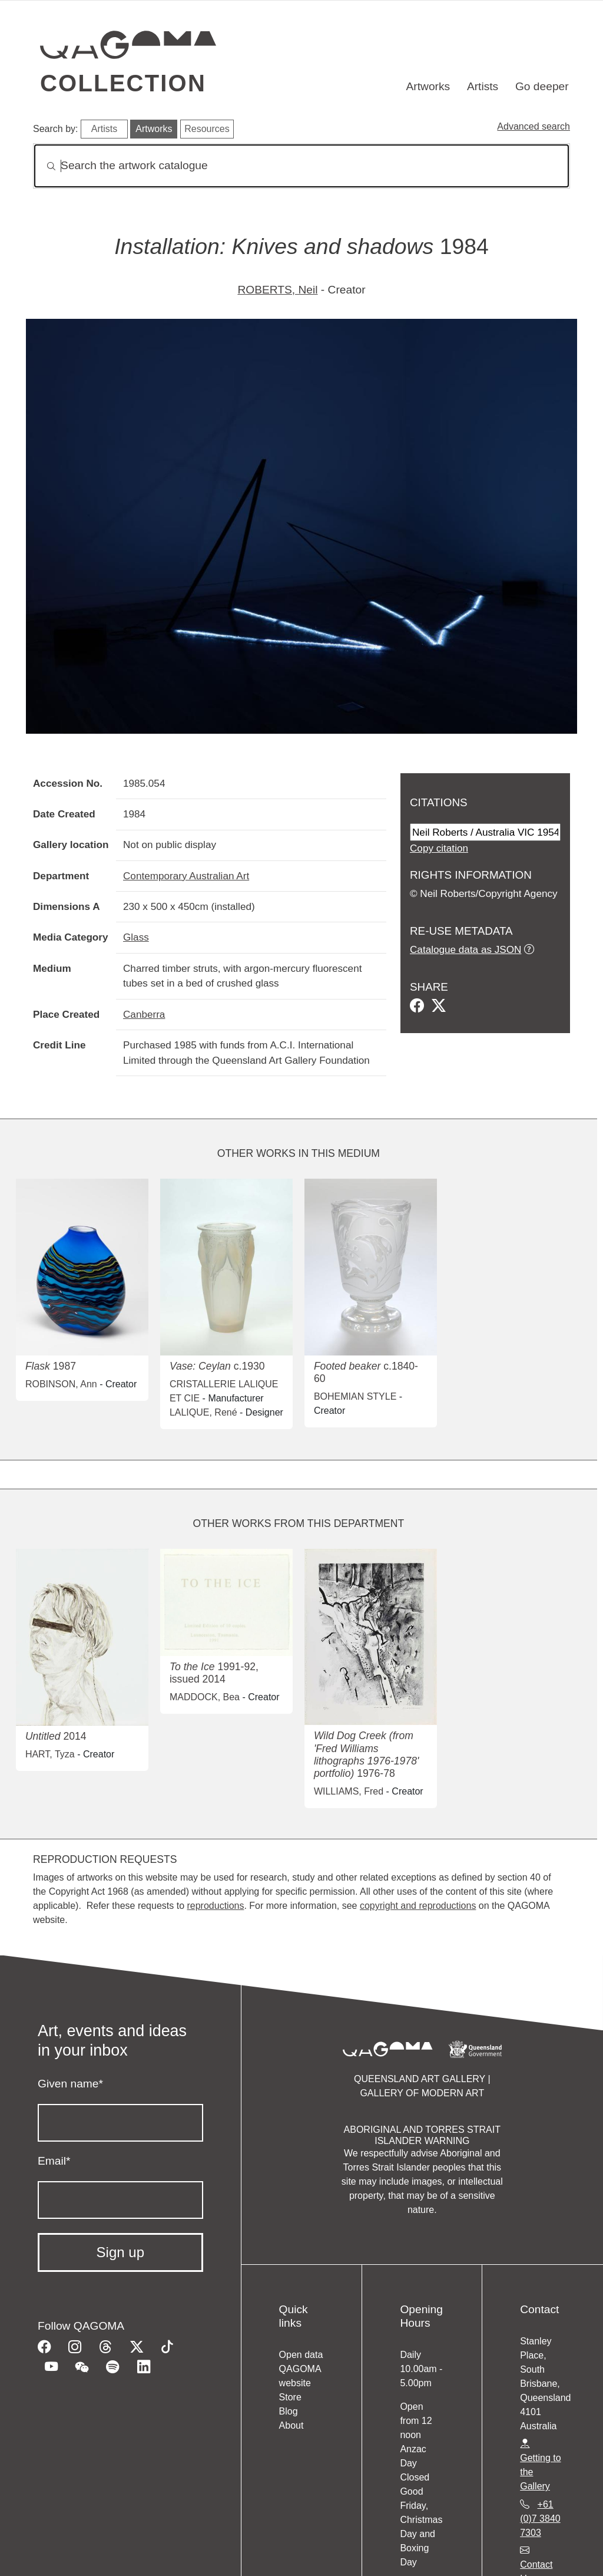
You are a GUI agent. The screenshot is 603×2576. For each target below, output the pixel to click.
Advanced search (533, 126)
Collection (123, 83)
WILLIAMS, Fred (348, 1791)
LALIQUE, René (203, 1412)
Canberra (144, 1014)
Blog (288, 2411)
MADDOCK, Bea (205, 1697)
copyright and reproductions (418, 1906)
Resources (206, 129)
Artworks (428, 86)
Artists (482, 86)
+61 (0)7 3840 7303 (540, 2518)
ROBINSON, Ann (61, 1384)
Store (290, 2397)
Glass (136, 937)
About (291, 2425)
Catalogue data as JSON (465, 949)
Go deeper (542, 86)
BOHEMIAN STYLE (355, 1396)
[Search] (301, 166)
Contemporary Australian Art (186, 876)
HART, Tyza (50, 1754)
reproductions (215, 1906)
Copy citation (439, 848)
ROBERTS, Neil (277, 289)
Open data (301, 2355)
